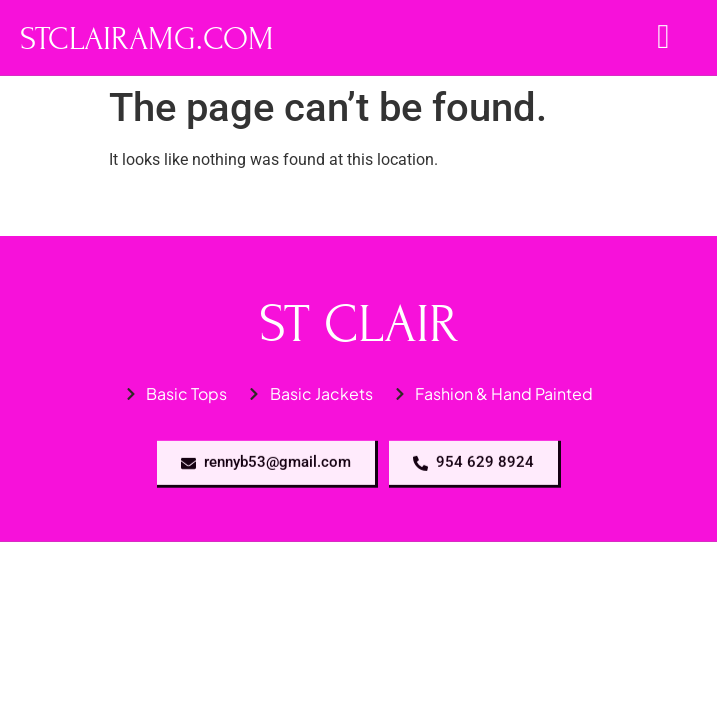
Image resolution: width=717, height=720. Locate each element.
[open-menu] (663, 37)
